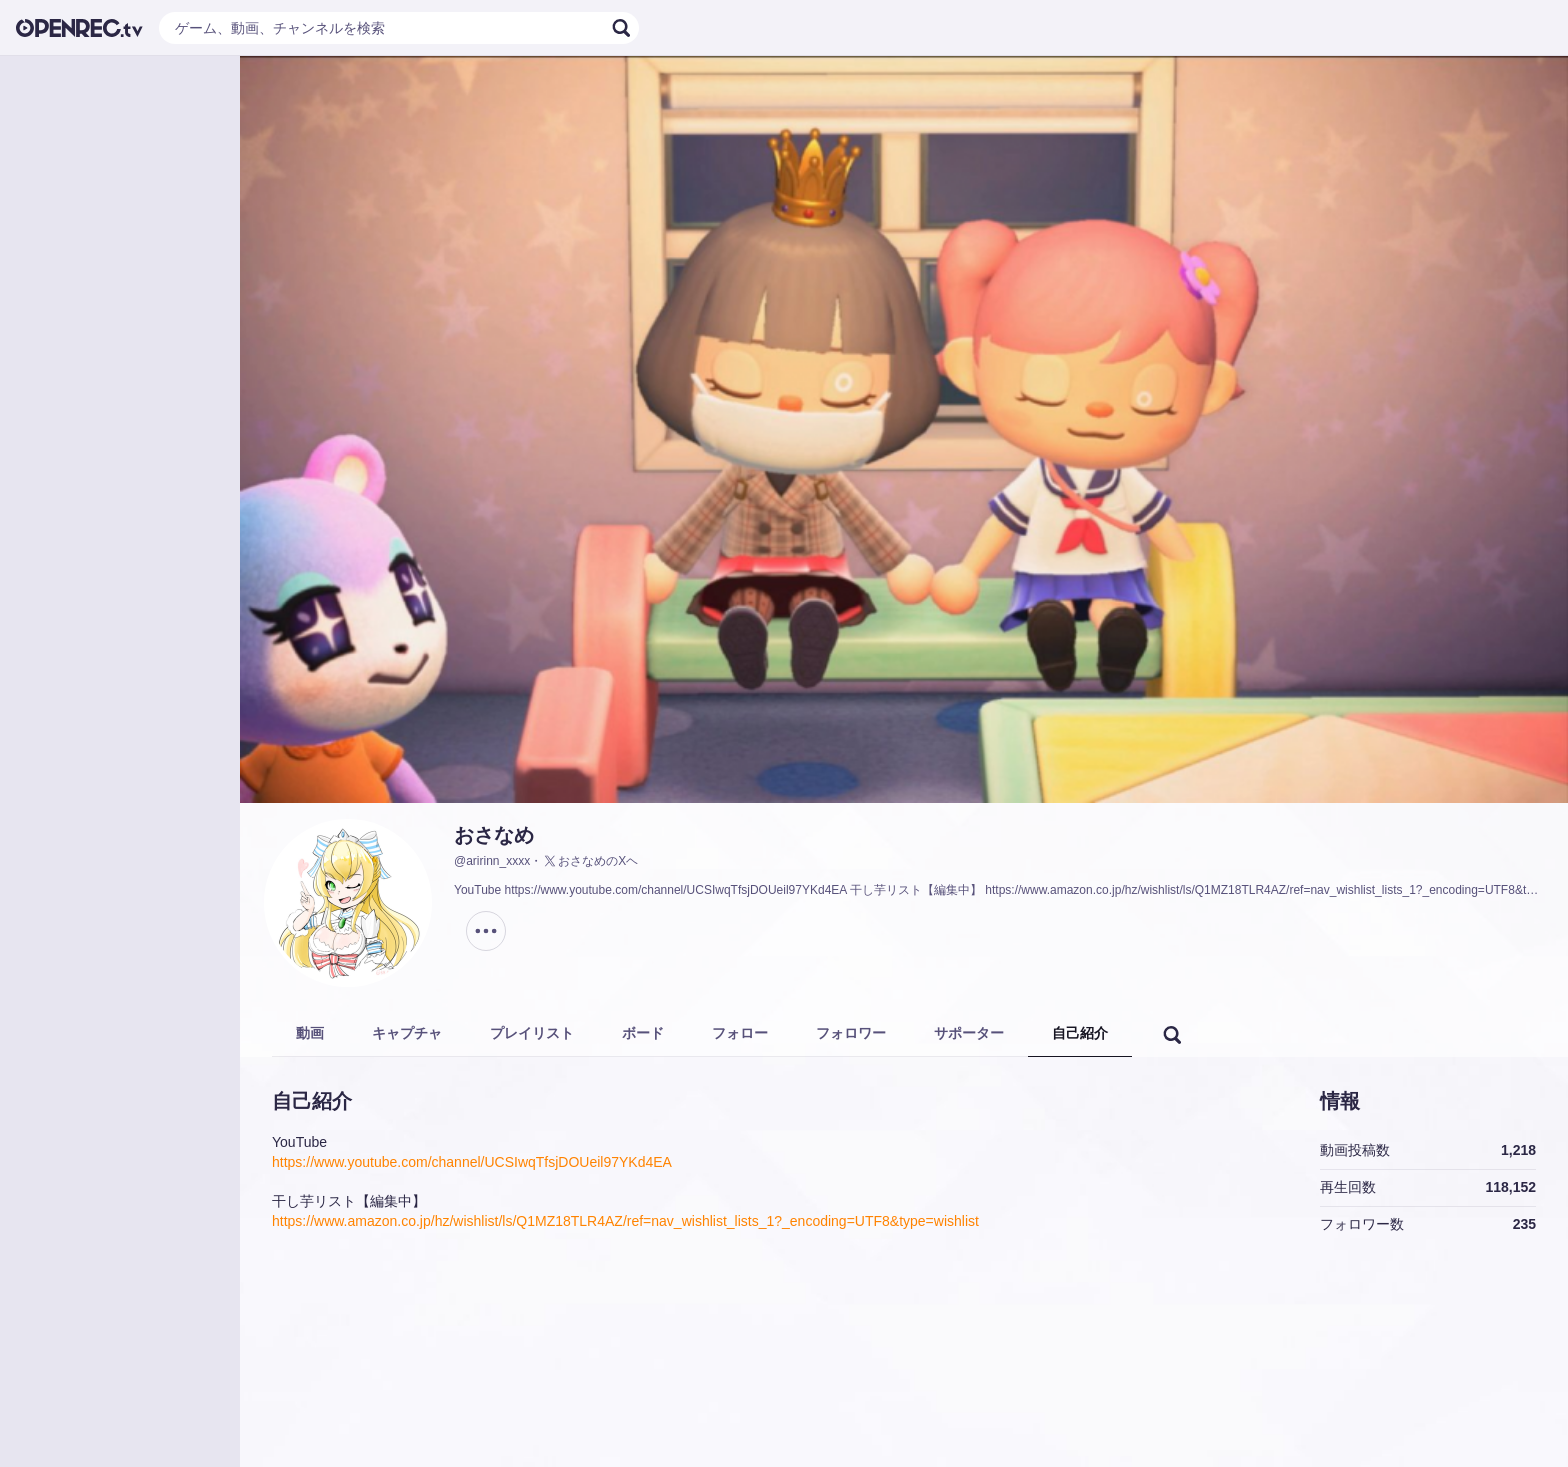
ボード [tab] (643, 1033)
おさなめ (494, 835)
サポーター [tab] (969, 1033)
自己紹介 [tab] (1080, 1033)
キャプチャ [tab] (407, 1033)
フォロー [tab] (740, 1033)
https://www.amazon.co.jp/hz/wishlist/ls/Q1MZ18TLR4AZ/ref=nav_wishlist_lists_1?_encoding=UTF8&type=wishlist (625, 1221)
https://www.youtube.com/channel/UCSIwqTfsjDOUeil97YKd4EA (472, 1162)
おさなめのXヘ (590, 861)
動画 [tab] (310, 1033)
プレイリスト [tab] (532, 1033)
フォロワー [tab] (851, 1033)
